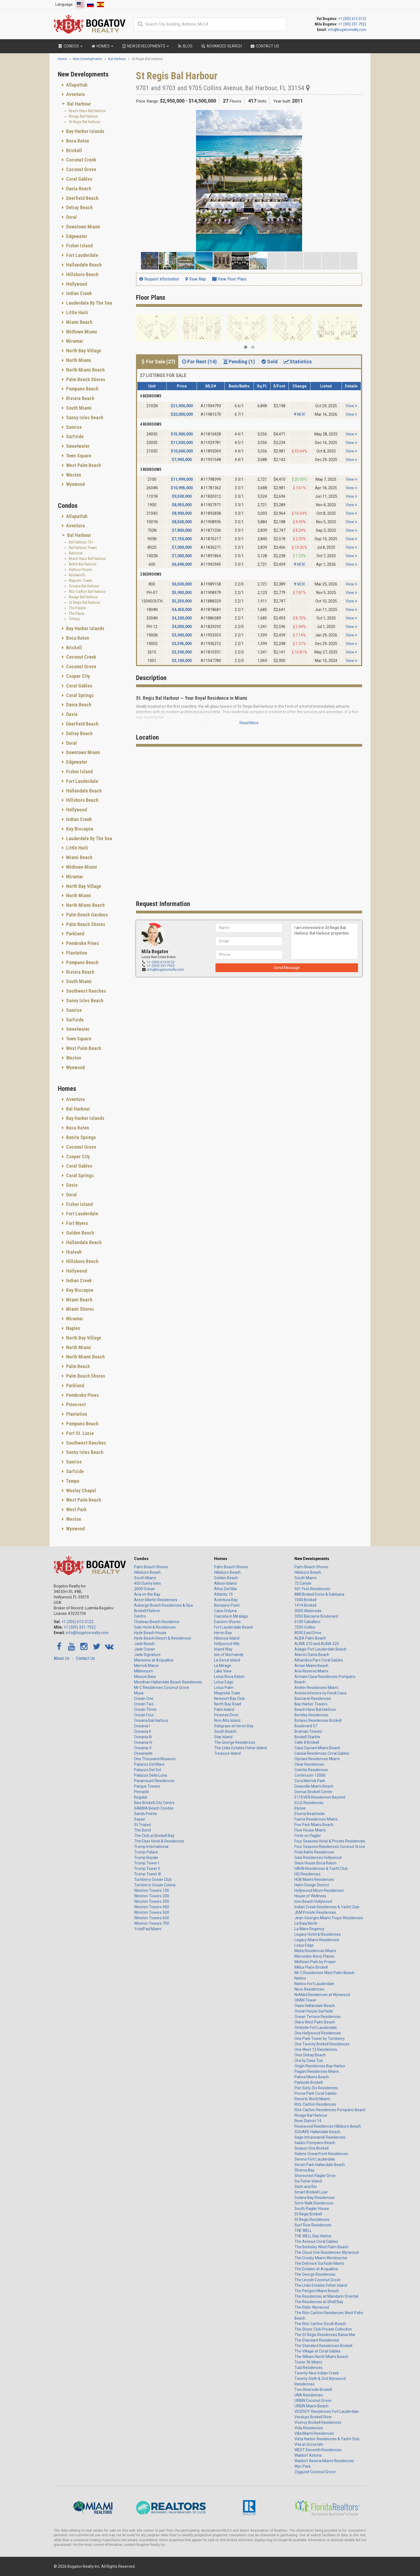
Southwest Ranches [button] (85, 991)
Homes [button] (102, 46)
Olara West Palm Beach (314, 2022)
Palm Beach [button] (77, 1366)
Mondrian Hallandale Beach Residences (168, 1682)
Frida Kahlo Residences (314, 1852)
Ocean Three (145, 1709)
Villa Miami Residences (314, 2433)
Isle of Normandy (228, 1654)
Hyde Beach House (150, 1632)
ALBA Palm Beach (310, 1638)
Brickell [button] (73, 150)
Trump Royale (146, 1857)
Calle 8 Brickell (306, 1742)
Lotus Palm (224, 1687)
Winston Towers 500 (151, 1912)
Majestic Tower (80, 580)
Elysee (300, 1808)
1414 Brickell (305, 1605)
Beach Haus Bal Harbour (87, 111)
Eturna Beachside (309, 1813)
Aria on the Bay (147, 1594)
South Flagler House (311, 2208)
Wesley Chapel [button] (80, 1490)
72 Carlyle (302, 1583)
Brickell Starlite (307, 1737)
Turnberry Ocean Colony (155, 1885)
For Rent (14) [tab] (199, 361)
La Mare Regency (309, 1929)
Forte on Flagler (307, 1835)
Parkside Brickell (308, 2082)
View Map (195, 279)
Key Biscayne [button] (79, 829)
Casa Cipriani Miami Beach (317, 1748)
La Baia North (305, 1923)
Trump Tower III (147, 1874)
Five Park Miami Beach (313, 1824)
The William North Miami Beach (321, 2356)
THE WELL (303, 2230)
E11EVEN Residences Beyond (319, 1797)
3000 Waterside (308, 1611)
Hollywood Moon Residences (319, 1890)
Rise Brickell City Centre (154, 1803)
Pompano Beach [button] (81, 389)
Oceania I (142, 1726)
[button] (357, 115)
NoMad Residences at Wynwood (322, 1994)
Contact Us (85, 1658)
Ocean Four (144, 1715)
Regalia (140, 1797)
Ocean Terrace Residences (317, 2016)
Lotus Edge (223, 1682)
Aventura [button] (75, 94)
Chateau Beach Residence (157, 1622)
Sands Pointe (145, 1813)
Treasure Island (227, 1753)
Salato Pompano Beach (314, 2143)
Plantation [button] (76, 953)
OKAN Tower (305, 2000)
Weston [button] (73, 475)
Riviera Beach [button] (79, 398)
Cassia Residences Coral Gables (321, 1753)
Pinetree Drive (226, 1715)
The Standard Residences (316, 2340)
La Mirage (222, 1665)
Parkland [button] (74, 933)
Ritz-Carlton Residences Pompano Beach (330, 2110)
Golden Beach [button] (79, 1233)
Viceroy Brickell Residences (317, 2422)
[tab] (93, 85)
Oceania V (143, 1748)
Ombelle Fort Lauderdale (315, 2027)
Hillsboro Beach (147, 1572)
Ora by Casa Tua (308, 2060)
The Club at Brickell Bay (154, 1835)
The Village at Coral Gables (317, 2351)
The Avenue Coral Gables (316, 2241)
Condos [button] (70, 46)
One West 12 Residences (315, 2049)
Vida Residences (308, 2428)
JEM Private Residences (315, 1912)
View (351, 406)
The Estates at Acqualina (316, 2269)
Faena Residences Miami (315, 1819)
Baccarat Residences (312, 1698)
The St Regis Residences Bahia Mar (325, 2334)
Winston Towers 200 (151, 1896)
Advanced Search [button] (221, 46)
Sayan (139, 1819)
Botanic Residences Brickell (318, 1720)
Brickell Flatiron (147, 1611)
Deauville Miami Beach (313, 1786)
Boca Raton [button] (77, 141)
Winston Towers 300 (151, 1901)
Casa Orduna (225, 1611)
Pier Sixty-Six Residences (316, 2088)
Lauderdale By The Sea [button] (88, 303)
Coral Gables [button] (78, 179)
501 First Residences (312, 1589)
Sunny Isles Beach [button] (84, 417)
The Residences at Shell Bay (318, 2302)
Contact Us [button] (264, 46)
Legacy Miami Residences (316, 1940)
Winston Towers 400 (151, 1907)
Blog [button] (184, 46)
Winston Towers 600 (151, 1918)
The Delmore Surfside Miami (319, 2263)
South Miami (145, 1578)
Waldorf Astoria (308, 2455)
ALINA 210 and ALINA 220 (316, 1643)
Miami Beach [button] (78, 322)
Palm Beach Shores (151, 1567)
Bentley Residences (311, 1715)
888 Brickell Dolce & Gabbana (319, 1594)
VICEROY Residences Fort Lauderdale (326, 2411)
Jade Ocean (144, 1649)
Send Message (287, 968)
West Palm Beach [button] (83, 465)
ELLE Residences (308, 1803)
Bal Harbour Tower (83, 547)
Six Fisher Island (308, 2181)
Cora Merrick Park (309, 1781)
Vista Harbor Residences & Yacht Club (326, 2439)
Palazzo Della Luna (150, 1775)
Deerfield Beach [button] (81, 198)
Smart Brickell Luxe (311, 2192)
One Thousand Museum (155, 1759)
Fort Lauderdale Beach (233, 1627)
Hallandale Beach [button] (83, 265)
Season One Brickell (311, 2148)
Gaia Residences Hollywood (318, 1857)
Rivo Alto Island (227, 1720)
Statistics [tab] (297, 361)
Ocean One (143, 1698)
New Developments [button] (145, 46)
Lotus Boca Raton (229, 1676)
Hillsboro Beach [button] (81, 274)
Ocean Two (144, 1704)
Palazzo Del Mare (149, 1764)
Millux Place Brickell (311, 1967)
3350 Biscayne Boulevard (316, 1616)
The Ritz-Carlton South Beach (320, 2324)
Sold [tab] (268, 361)
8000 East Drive (307, 1632)
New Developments (311, 1558)
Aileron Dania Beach (311, 1654)
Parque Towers (147, 1786)
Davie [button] (71, 714)
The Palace (77, 608)
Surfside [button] (74, 436)
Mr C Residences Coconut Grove (161, 1687)
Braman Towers (308, 1731)
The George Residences (234, 1742)
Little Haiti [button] (76, 312)
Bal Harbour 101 (81, 542)
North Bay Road (227, 1704)
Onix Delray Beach (310, 2055)
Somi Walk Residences (313, 2203)
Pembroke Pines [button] (82, 943)
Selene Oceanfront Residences (321, 2154)
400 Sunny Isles (147, 1583)
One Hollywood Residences (317, 2033)
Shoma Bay (304, 2170)
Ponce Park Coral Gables (315, 2093)
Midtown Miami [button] (81, 332)
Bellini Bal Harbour (83, 564)
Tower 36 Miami (308, 2362)
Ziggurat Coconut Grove (315, 2472)
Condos (141, 1558)
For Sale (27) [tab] (157, 361)
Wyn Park (302, 2466)
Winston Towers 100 (151, 1890)
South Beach (225, 1731)
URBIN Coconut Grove (312, 2400)
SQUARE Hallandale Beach (317, 2132)
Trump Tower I (146, 1863)
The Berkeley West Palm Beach (321, 2247)
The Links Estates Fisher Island (240, 1748)
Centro (140, 1616)
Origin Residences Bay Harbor (319, 2066)
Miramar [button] (74, 341)
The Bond (142, 1830)
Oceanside (143, 1753)
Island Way (223, 1649)
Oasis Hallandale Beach (314, 2005)
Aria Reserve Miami (311, 1671)
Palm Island (224, 1709)
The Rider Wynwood (311, 2307)
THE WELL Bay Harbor (313, 2236)
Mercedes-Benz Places (314, 1956)
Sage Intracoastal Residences (320, 2137)
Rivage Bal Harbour (83, 116)
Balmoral (76, 553)
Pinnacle (141, 1792)
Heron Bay (223, 1632)
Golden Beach (226, 1578)
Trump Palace (146, 1852)
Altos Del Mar (225, 1589)
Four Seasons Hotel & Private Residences (329, 1841)
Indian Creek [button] (78, 293)
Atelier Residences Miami (316, 1687)
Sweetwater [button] (77, 446)
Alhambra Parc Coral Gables (318, 1660)
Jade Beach (144, 1643)
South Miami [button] (78, 408)
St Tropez (142, 1824)
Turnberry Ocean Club (153, 1879)
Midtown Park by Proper (315, 1962)
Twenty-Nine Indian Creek (316, 2373)
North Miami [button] (78, 360)
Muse (139, 1693)
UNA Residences (308, 2395)
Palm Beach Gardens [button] (86, 915)
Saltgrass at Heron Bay (234, 1726)
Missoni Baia (145, 1676)
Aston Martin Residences (155, 1600)
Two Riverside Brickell (313, 2389)
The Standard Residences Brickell (323, 2345)
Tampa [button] (72, 1481)
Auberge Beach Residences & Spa (163, 1605)
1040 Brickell (305, 1600)
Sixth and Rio (305, 2186)
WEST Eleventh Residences (318, 2450)
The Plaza (76, 613)
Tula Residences (308, 2367)
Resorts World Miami (312, 2099)
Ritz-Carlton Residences (315, 2104)
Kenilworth (77, 575)
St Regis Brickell (308, 2214)
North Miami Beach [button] (85, 370)
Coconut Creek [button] (80, 160)
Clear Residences (309, 1764)
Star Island (223, 1737)
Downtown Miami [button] (82, 227)
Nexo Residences (309, 1989)
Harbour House (80, 569)
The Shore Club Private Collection (323, 2329)
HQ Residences (307, 1874)
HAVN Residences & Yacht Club (321, 1868)
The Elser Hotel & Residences (159, 1841)
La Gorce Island (227, 1660)
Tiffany (74, 619)
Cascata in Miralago (231, 1616)
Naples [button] (72, 1328)
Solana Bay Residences (314, 2197)
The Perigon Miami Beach (316, 2291)
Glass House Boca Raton (315, 1863)
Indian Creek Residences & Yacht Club (326, 1907)
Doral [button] (71, 217)
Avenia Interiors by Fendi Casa (320, 1693)
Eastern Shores (227, 1622)
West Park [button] (76, 1509)
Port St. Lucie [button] (79, 1433)
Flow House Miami (310, 1830)
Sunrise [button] (73, 427)
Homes (220, 1558)
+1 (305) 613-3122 (352, 18)
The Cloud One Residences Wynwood (326, 2252)
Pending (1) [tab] (238, 361)
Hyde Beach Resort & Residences (162, 1638)
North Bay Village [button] (83, 350)
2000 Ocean (144, 1589)
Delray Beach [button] (79, 207)
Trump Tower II (147, 1868)
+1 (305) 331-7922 (352, 24)
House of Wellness (310, 1896)
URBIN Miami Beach (311, 2406)
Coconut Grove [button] (80, 169)
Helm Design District (311, 1885)
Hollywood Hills (227, 1643)
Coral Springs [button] (79, 695)
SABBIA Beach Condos (154, 1808)
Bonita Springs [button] (80, 1137)
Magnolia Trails (227, 1693)
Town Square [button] (78, 455)
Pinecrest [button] (75, 1404)
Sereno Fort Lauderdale (314, 2159)
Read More (249, 723)
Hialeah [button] (73, 1252)
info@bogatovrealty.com (347, 29)
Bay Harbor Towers (310, 1704)
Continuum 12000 (309, 1775)
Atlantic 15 (223, 1594)
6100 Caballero (307, 1622)
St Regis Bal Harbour (84, 122)
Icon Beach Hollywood (313, 1901)
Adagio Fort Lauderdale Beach (320, 1649)
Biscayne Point (227, 1605)
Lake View (223, 1671)
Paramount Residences (154, 1781)
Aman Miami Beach (311, 1665)
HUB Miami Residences (314, 1879)
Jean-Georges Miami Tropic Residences (328, 1918)
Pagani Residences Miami (316, 2071)
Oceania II (142, 1731)
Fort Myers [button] (76, 1223)
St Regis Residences (312, 2219)
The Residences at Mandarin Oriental (326, 2296)
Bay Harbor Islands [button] (84, 131)
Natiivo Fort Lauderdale (314, 1983)
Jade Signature (147, 1654)
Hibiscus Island (226, 1638)
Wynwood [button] (75, 484)
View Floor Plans (229, 279)
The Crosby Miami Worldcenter (321, 2258)
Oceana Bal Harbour (84, 586)
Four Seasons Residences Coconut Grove (329, 1846)
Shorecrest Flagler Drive (315, 2175)
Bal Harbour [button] (78, 104)
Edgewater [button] (76, 236)
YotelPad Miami (147, 1929)
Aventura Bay (226, 1600)
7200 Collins (304, 1627)
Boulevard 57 (305, 1726)
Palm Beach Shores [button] (85, 379)
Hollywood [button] (76, 284)
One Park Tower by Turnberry (319, 2038)
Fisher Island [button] (79, 245)
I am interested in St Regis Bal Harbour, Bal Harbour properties (324, 941)
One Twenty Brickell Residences (322, 2044)
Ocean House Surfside (313, 2011)
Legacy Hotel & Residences (317, 1934)
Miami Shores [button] (79, 1309)
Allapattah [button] (76, 85)
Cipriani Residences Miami (317, 1759)
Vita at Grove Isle (308, 2444)
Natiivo (300, 1978)
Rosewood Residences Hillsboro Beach (327, 2126)
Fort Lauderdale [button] (81, 255)
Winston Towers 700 (151, 1923)
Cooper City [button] (77, 676)
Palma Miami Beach (311, 2077)
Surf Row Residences (312, 2225)
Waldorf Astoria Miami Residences (324, 2461)
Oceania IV (143, 1742)
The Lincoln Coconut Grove (317, 2280)
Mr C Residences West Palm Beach (324, 1973)
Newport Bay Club (229, 1698)
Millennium (143, 1671)
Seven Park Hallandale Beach (319, 2164)
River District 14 (307, 2121)
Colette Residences (311, 1770)
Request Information (159, 279)
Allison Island (225, 1583)
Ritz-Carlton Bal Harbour (87, 591)
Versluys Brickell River (313, 2417)
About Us (61, 1658)
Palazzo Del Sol (147, 1770)
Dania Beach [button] (78, 188)
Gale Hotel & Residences (155, 1627)
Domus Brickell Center (313, 1792)
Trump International (151, 1846)
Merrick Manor (146, 1665)
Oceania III (143, 1737)
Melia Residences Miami (315, 1951)
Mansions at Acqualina (153, 1660)
